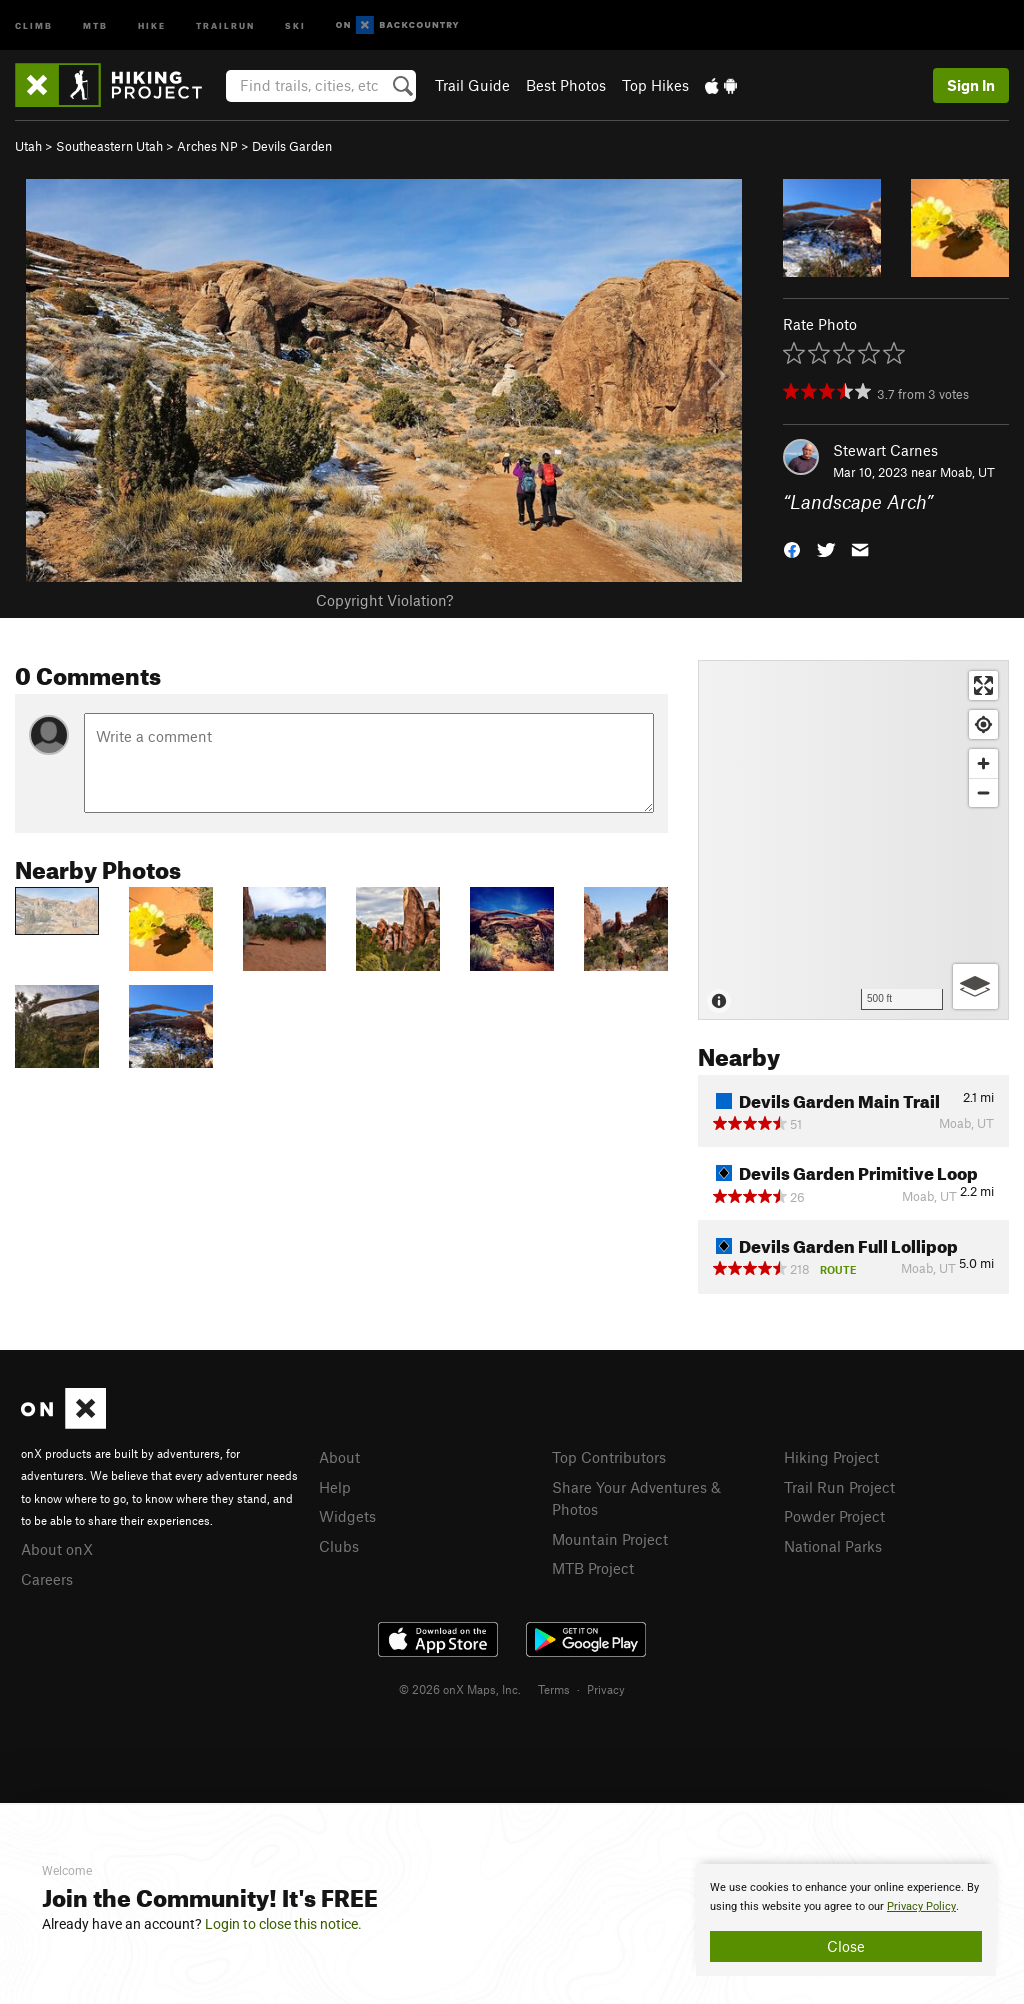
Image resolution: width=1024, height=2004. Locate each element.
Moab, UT (967, 472)
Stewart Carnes (885, 450)
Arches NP (207, 146)
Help (335, 1487)
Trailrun (225, 24)
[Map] (853, 840)
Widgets (347, 1516)
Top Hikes (655, 85)
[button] (792, 548)
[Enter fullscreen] (983, 685)
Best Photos (566, 85)
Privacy (606, 1689)
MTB (95, 24)
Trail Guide (472, 85)
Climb (34, 24)
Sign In (971, 85)
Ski (295, 24)
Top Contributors (609, 1457)
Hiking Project (831, 1457)
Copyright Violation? (384, 600)
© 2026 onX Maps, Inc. (460, 1689)
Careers (47, 1579)
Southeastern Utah (109, 146)
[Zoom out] (983, 792)
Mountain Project (610, 1539)
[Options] (975, 986)
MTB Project (593, 1568)
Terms (554, 1689)
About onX (57, 1549)
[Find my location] (983, 724)
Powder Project (834, 1516)
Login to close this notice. (283, 1924)
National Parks (833, 1546)
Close (846, 1946)
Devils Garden (292, 146)
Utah (28, 146)
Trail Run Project (839, 1487)
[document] (846, 1920)
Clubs (339, 1546)
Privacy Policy (921, 1906)
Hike (152, 24)
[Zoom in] (983, 763)
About (339, 1457)
